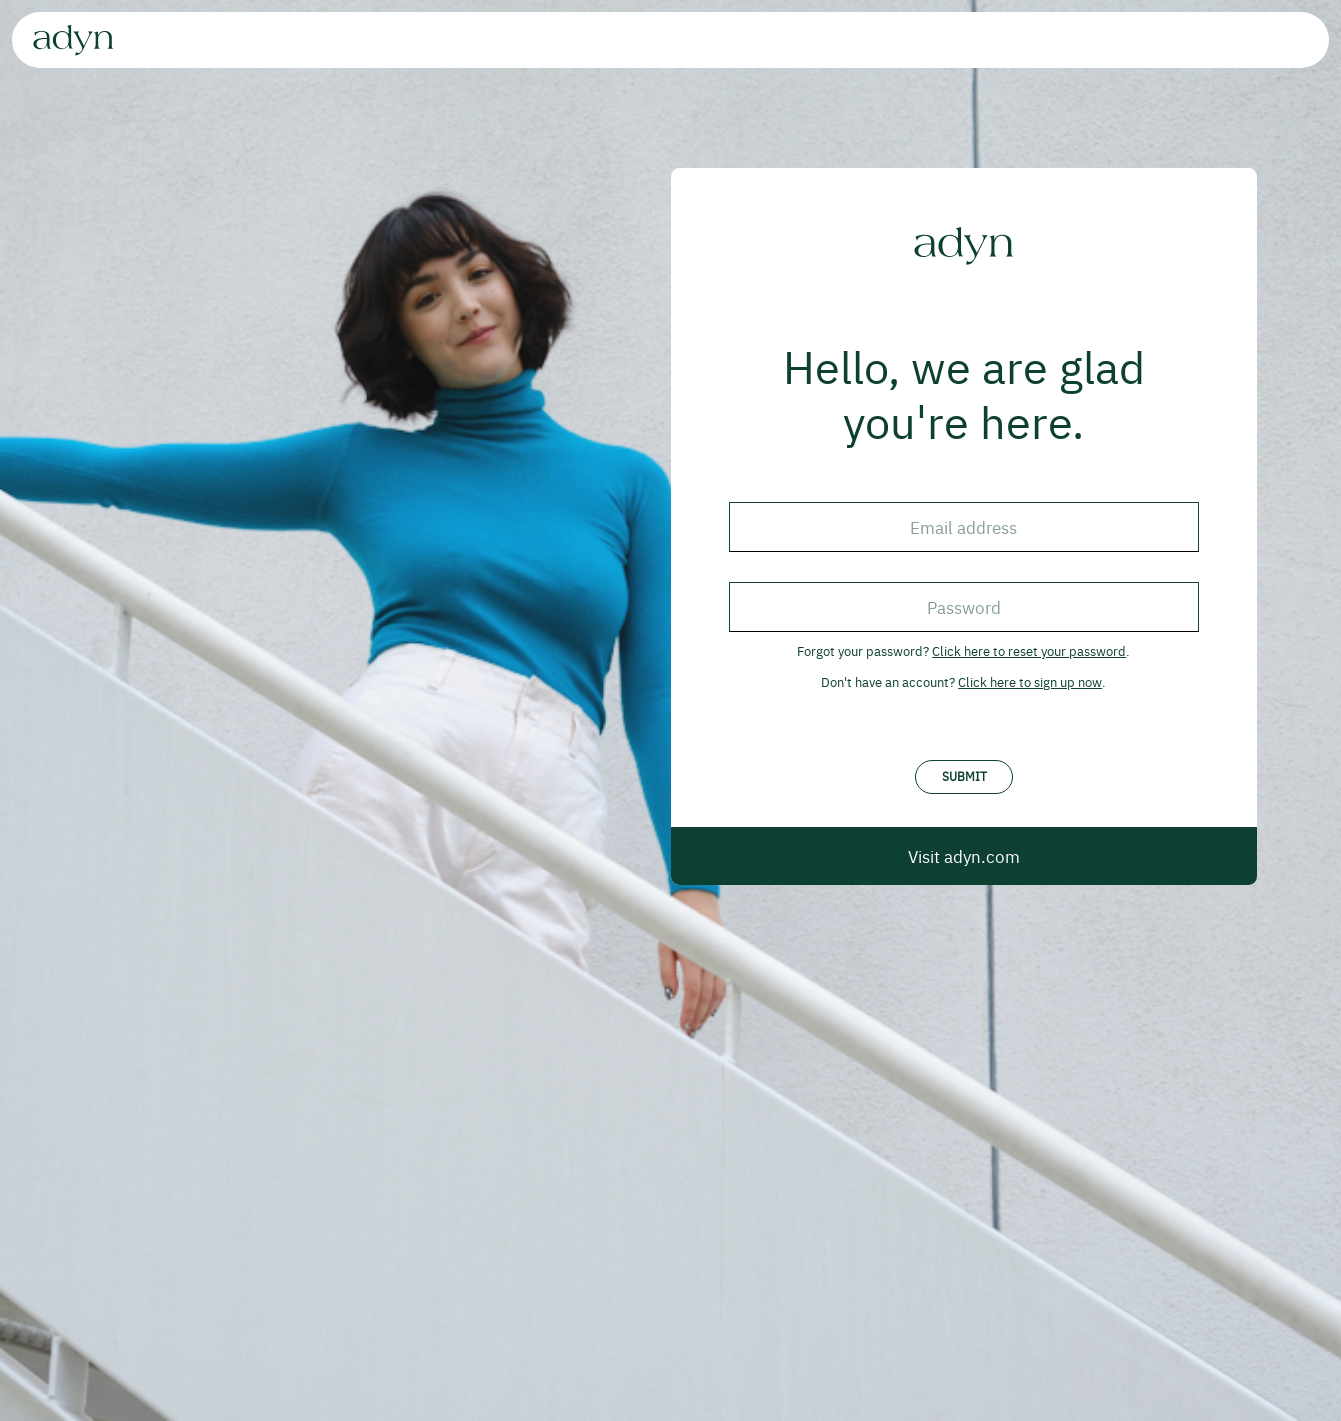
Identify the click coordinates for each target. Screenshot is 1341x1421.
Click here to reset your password (1029, 650)
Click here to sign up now (1030, 681)
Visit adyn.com (964, 855)
